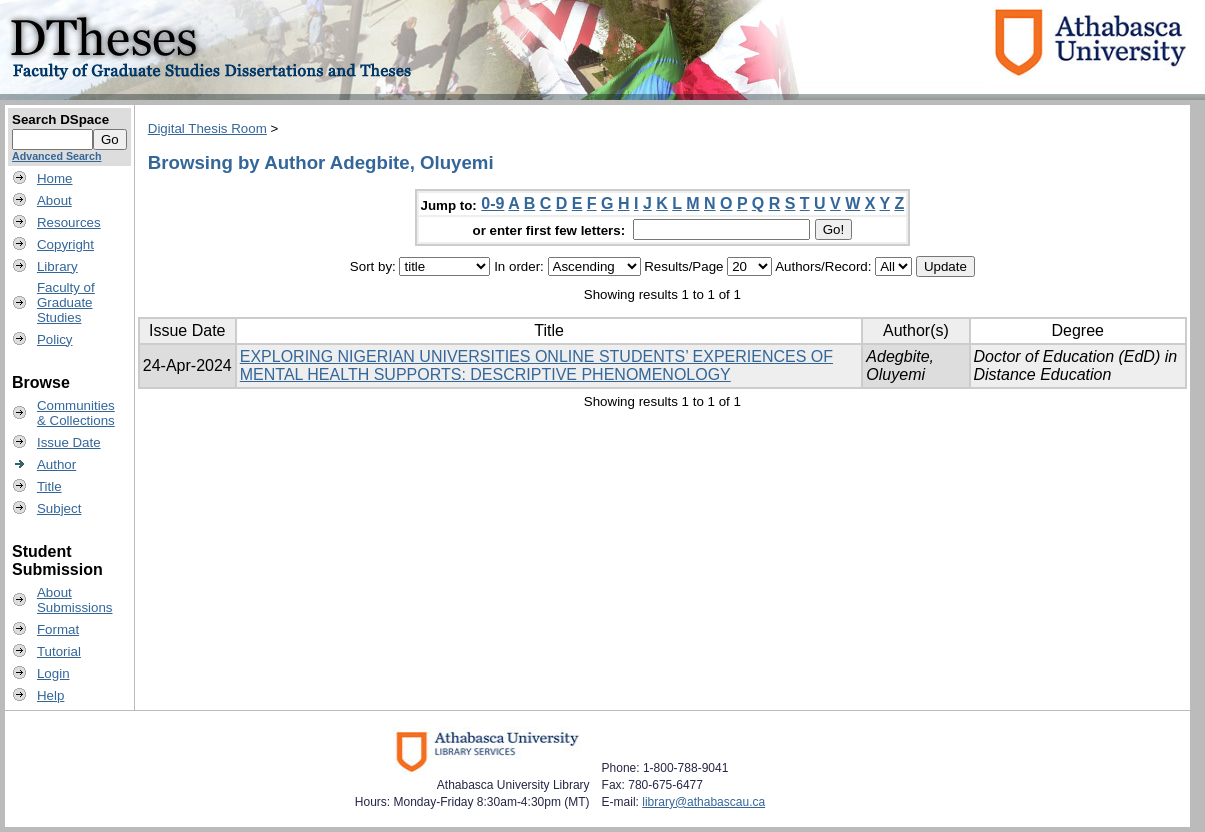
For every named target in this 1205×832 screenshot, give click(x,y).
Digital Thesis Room (207, 128)
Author (56, 464)
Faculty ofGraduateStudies (66, 302)
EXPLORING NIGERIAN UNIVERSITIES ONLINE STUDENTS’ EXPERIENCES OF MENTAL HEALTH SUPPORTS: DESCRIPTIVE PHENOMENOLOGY (536, 365)
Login (53, 673)
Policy (55, 339)
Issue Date (69, 442)
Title (49, 486)
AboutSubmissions (75, 600)
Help (50, 695)
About (54, 200)
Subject (59, 508)
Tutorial (59, 651)
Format (58, 629)
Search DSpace (60, 119)
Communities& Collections (76, 413)
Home (55, 178)
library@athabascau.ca (703, 802)
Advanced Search (56, 156)
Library (57, 266)
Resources (69, 222)
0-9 (492, 203)
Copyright (65, 244)
